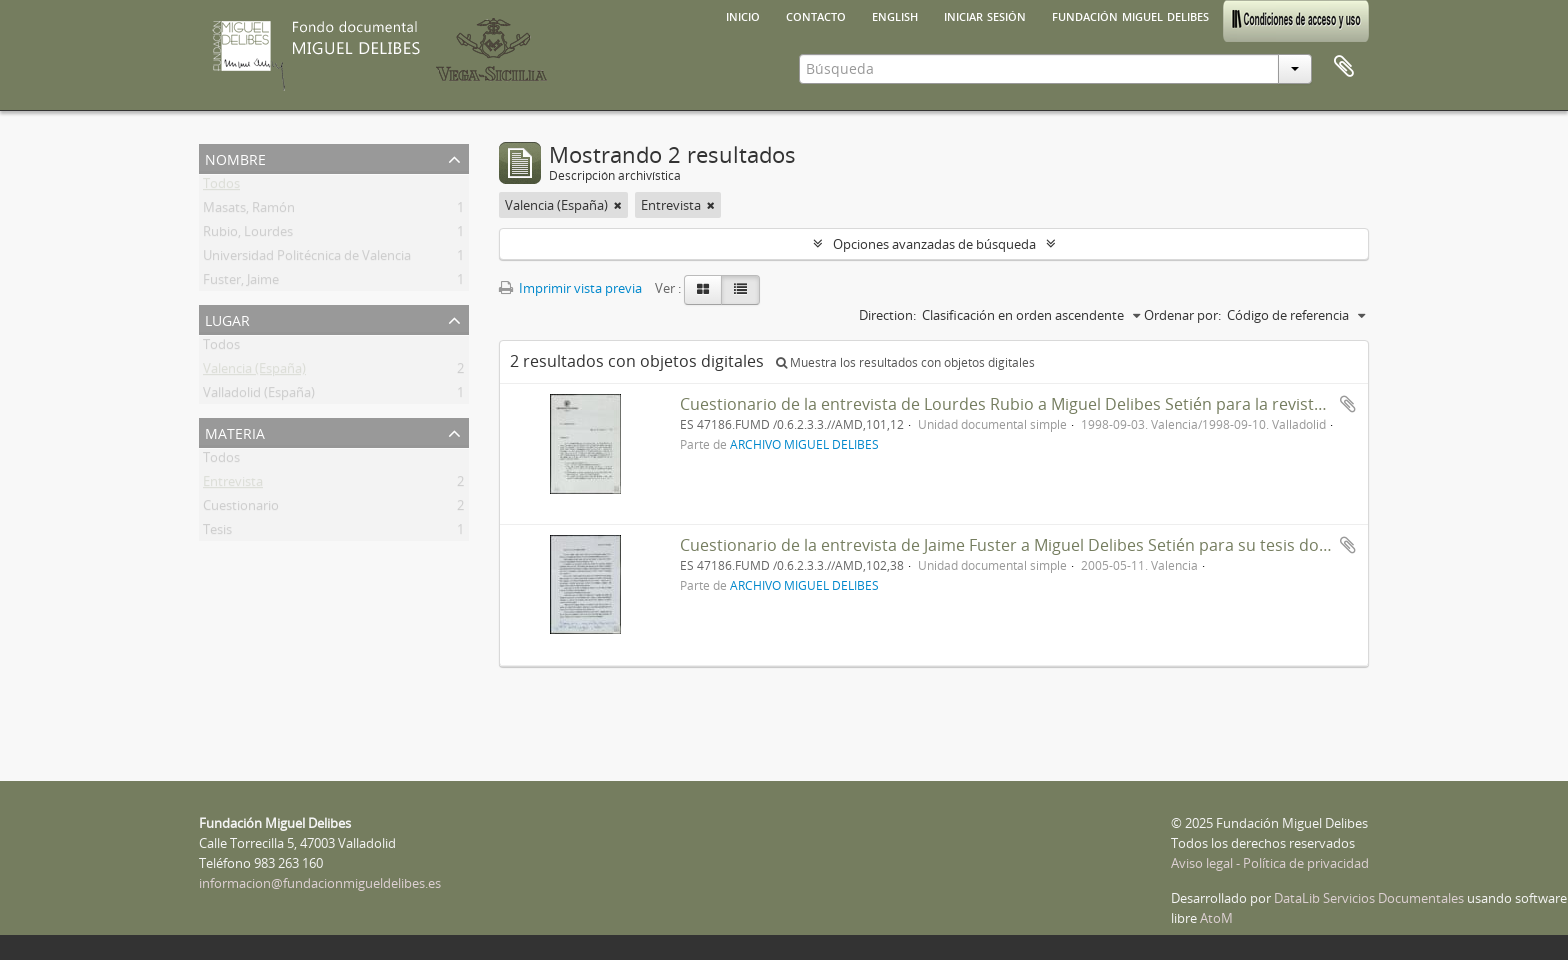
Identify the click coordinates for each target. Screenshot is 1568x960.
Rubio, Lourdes (248, 235)
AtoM (1216, 918)
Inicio (743, 15)
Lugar (227, 318)
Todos (221, 187)
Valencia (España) (254, 372)
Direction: (887, 315)
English (895, 15)
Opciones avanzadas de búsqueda (934, 244)
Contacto (816, 15)
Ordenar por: (1182, 315)
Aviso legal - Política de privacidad (1270, 863)
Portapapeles (1344, 67)
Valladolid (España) (259, 396)
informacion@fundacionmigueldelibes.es (320, 883)
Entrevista (233, 485)
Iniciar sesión (985, 15)
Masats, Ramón (249, 211)
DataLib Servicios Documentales (1369, 898)
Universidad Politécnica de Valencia (307, 259)
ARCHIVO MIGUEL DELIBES (804, 444)
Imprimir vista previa (570, 288)
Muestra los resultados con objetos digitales (905, 362)
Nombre (235, 157)
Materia (235, 431)
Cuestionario (241, 509)
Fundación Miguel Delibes (1130, 15)
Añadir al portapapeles (1348, 404)
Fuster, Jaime (241, 283)
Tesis (217, 533)
